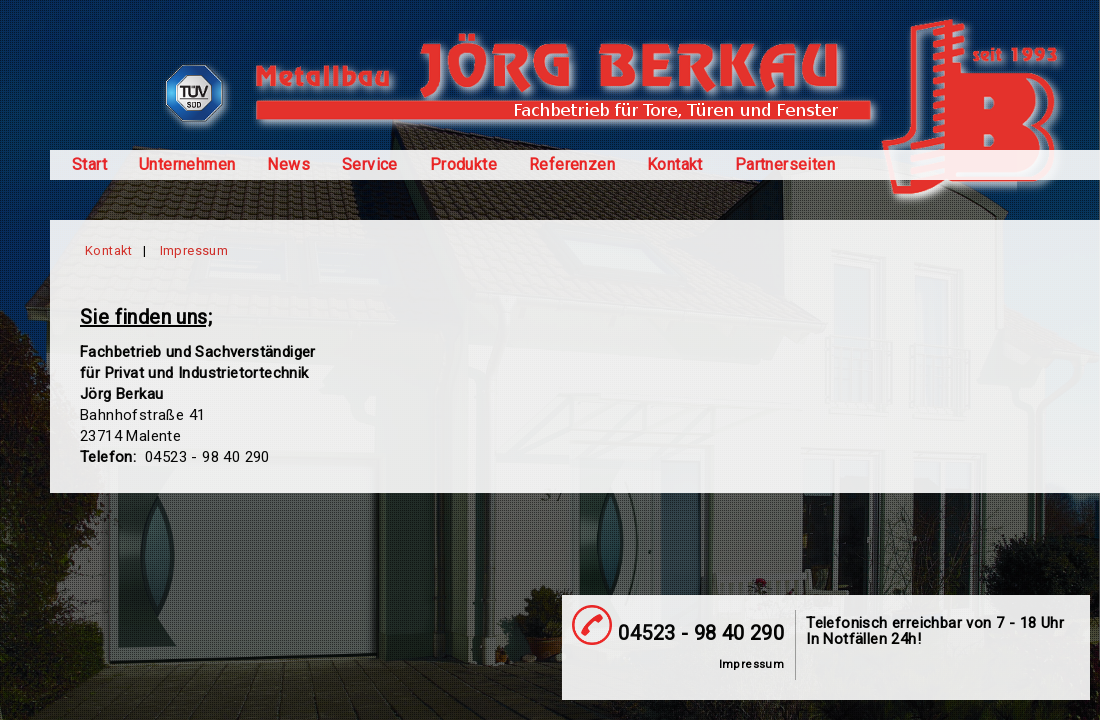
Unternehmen (187, 165)
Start (89, 165)
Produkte (463, 165)
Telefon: (110, 457)
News (288, 165)
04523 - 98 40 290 (701, 633)
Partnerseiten (785, 165)
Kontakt (675, 165)
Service (370, 165)
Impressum (194, 250)
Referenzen (572, 165)
